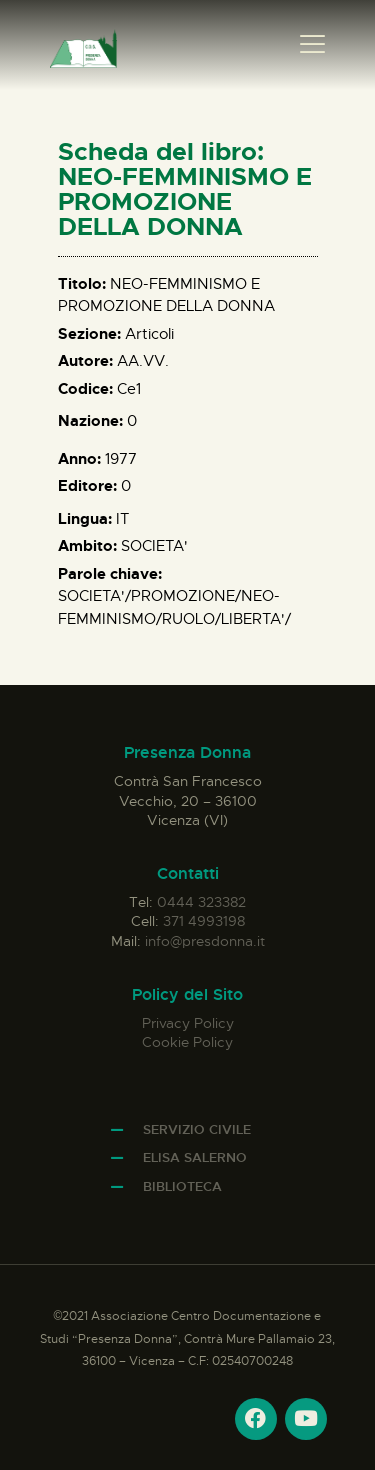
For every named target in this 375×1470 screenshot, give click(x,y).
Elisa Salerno (195, 1157)
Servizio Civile (197, 1129)
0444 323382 (201, 902)
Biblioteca (182, 1186)
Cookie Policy (187, 1042)
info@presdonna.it (205, 941)
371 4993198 (204, 921)
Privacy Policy (188, 1023)
